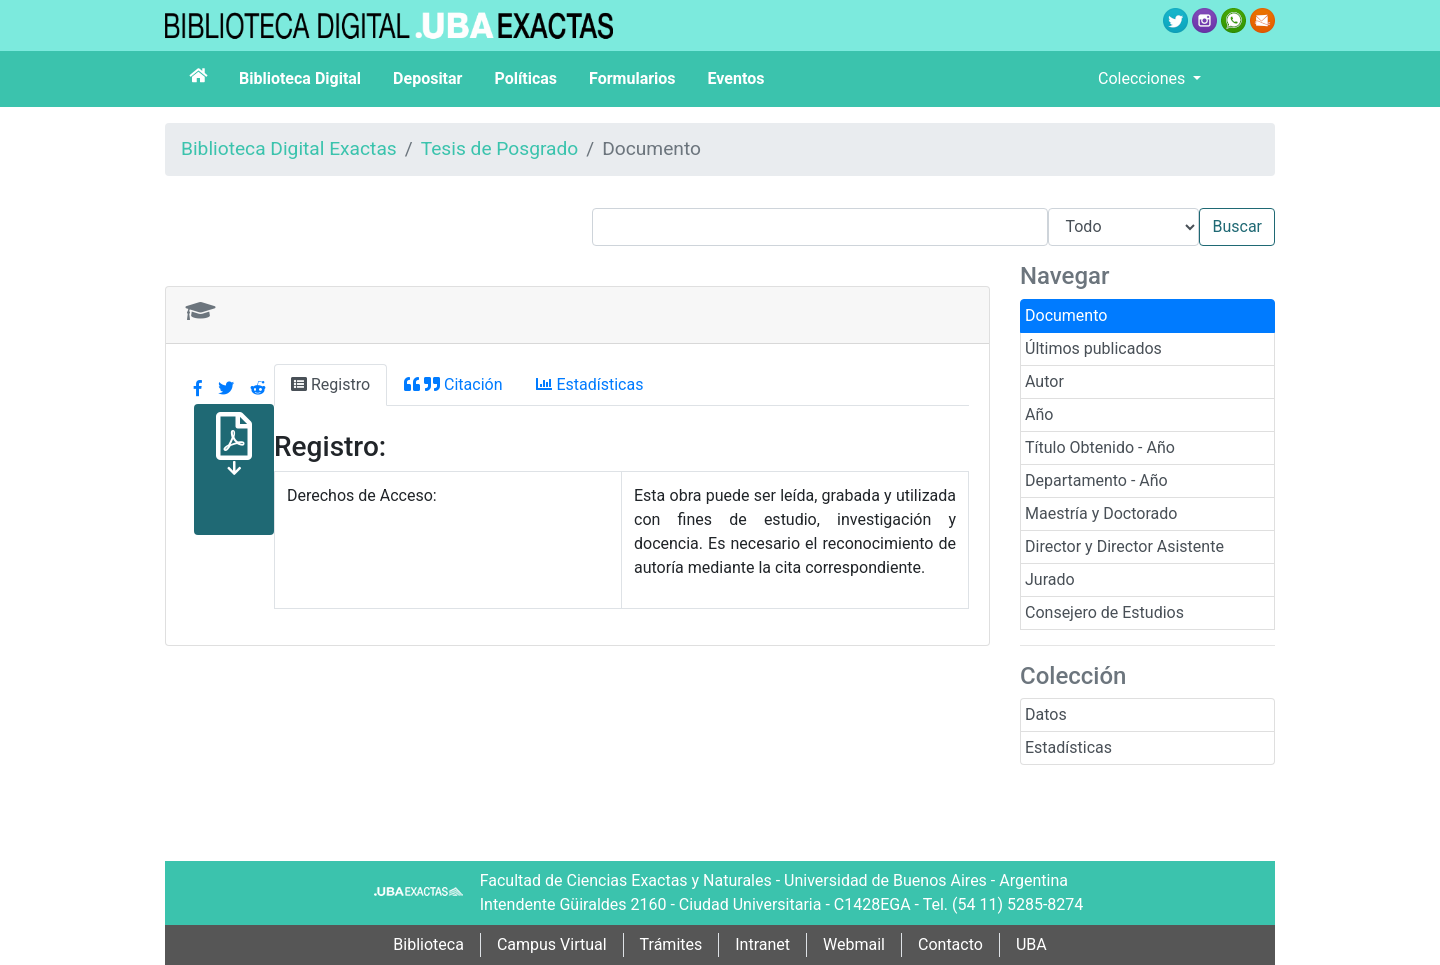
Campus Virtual (552, 944)
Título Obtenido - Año (1100, 447)
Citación (453, 384)
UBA (1031, 944)
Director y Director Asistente (1124, 546)
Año (1039, 414)
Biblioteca (428, 944)
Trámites (671, 944)
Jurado (1050, 579)
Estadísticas (1068, 747)
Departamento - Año (1096, 480)
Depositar (427, 78)
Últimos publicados (1093, 348)
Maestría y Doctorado (1101, 513)
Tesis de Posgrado (500, 148)
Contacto (950, 944)
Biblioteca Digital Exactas (289, 148)
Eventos (736, 78)
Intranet (762, 944)
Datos (1046, 714)
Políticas (525, 78)
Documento (1066, 315)
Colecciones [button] (1143, 78)
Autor (1044, 381)
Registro (330, 384)
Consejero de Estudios (1104, 612)
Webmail (854, 944)
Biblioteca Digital (300, 78)
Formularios (632, 78)
